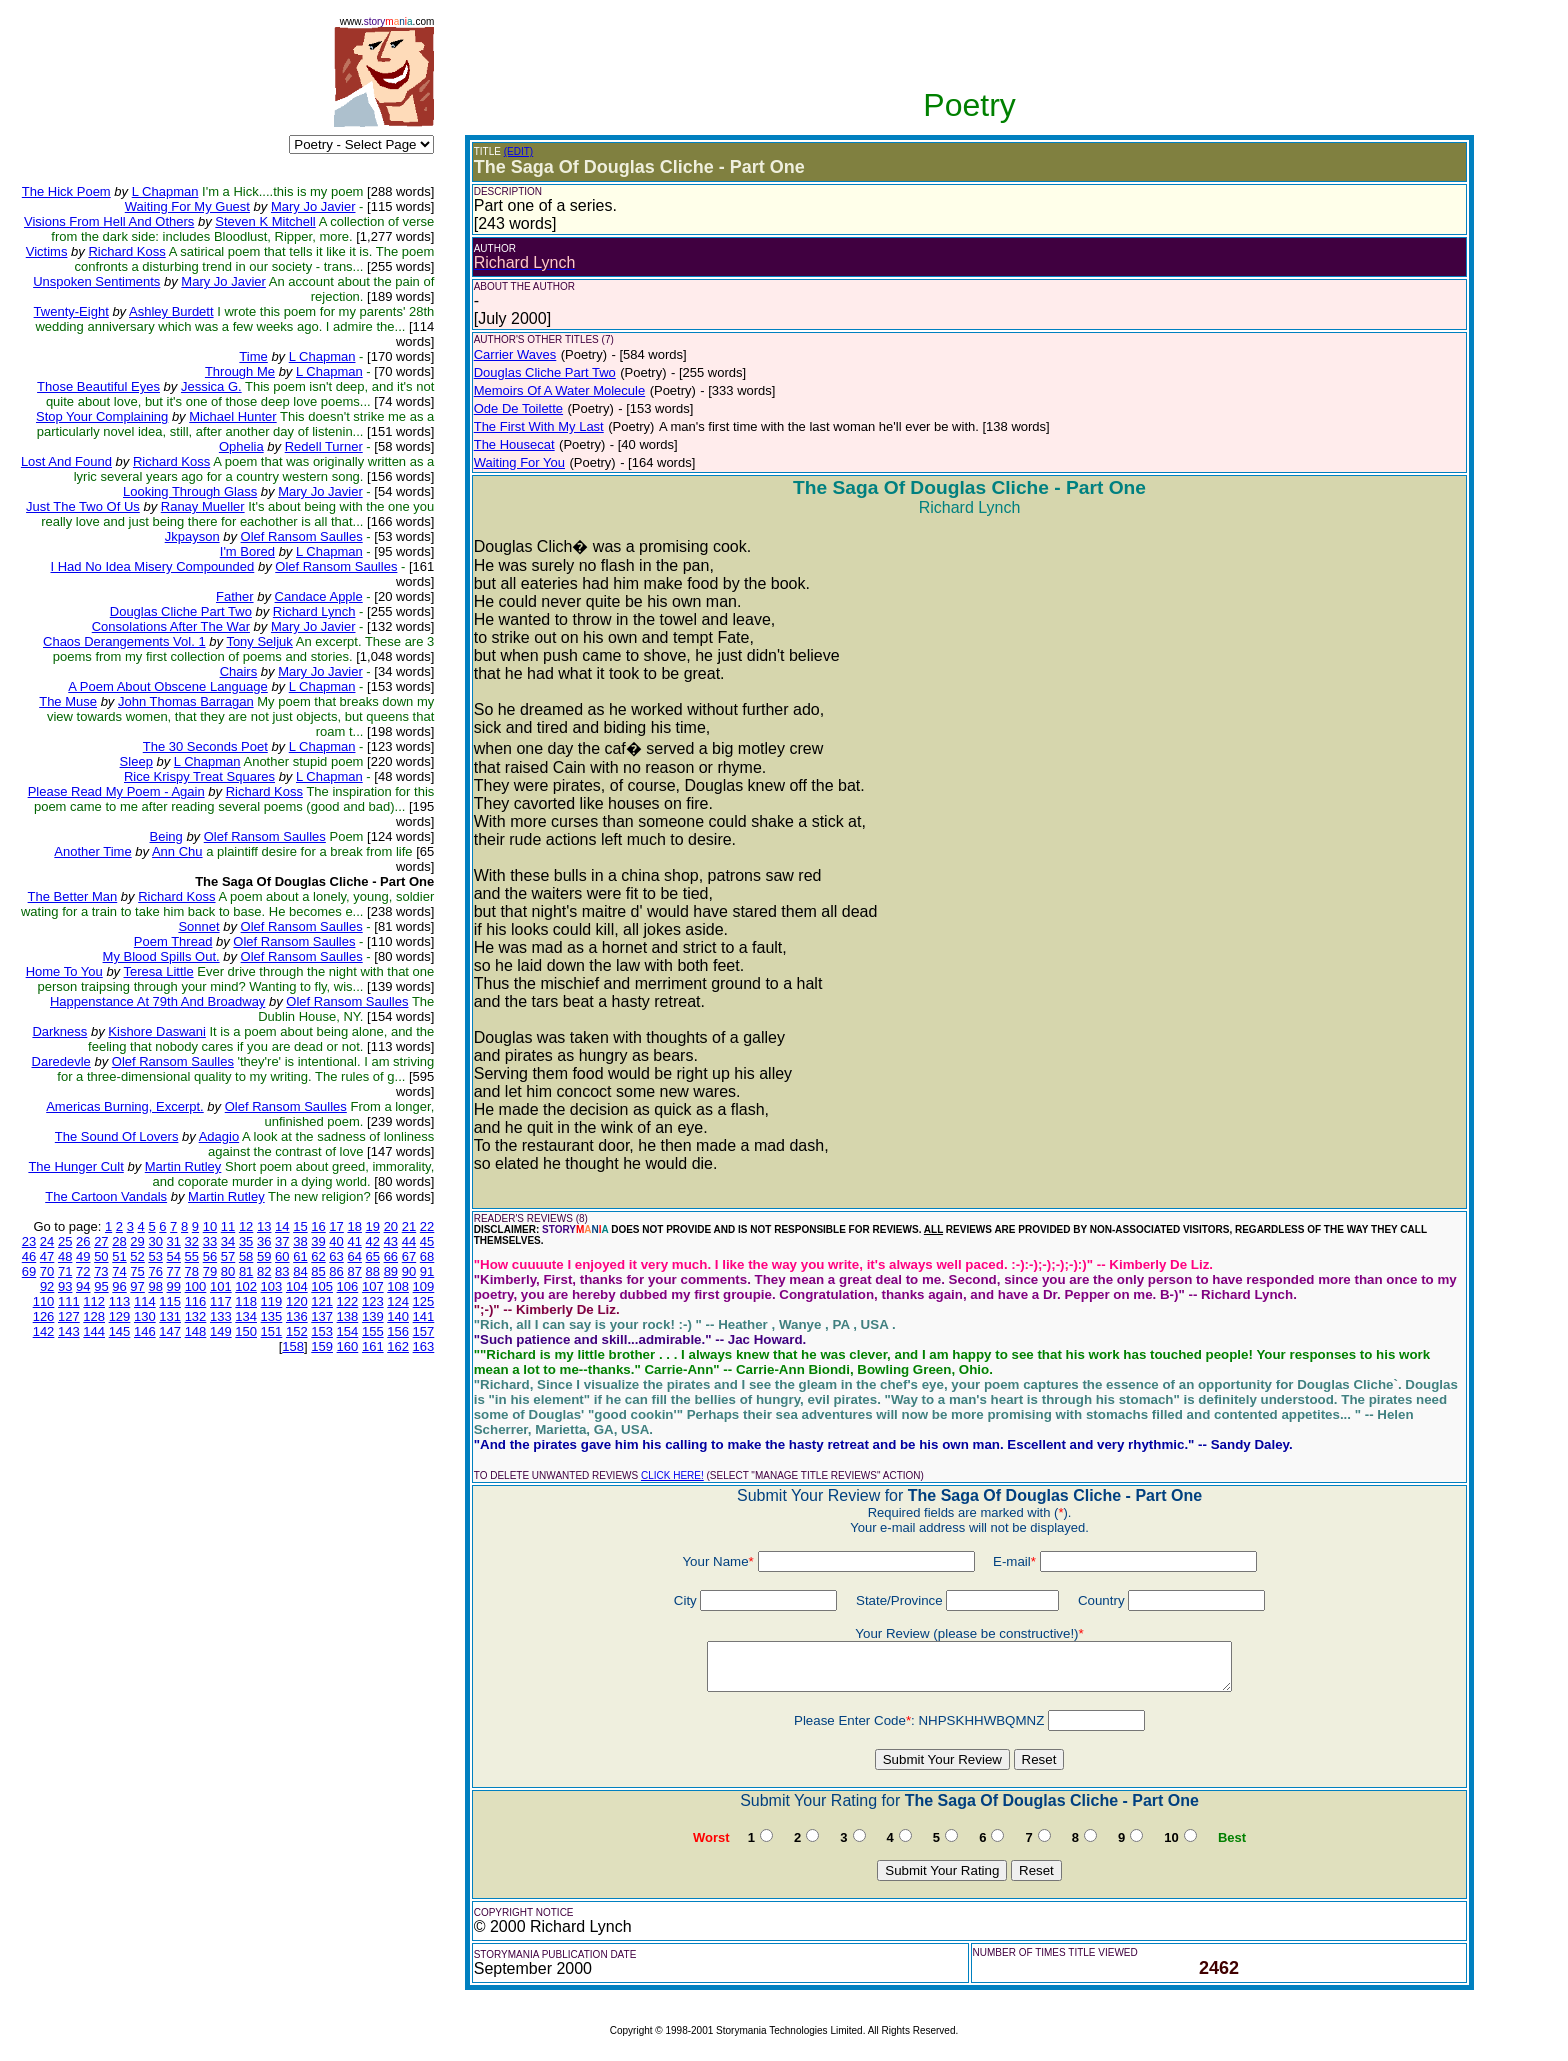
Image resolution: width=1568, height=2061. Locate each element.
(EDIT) (518, 151)
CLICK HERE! (672, 1475)
